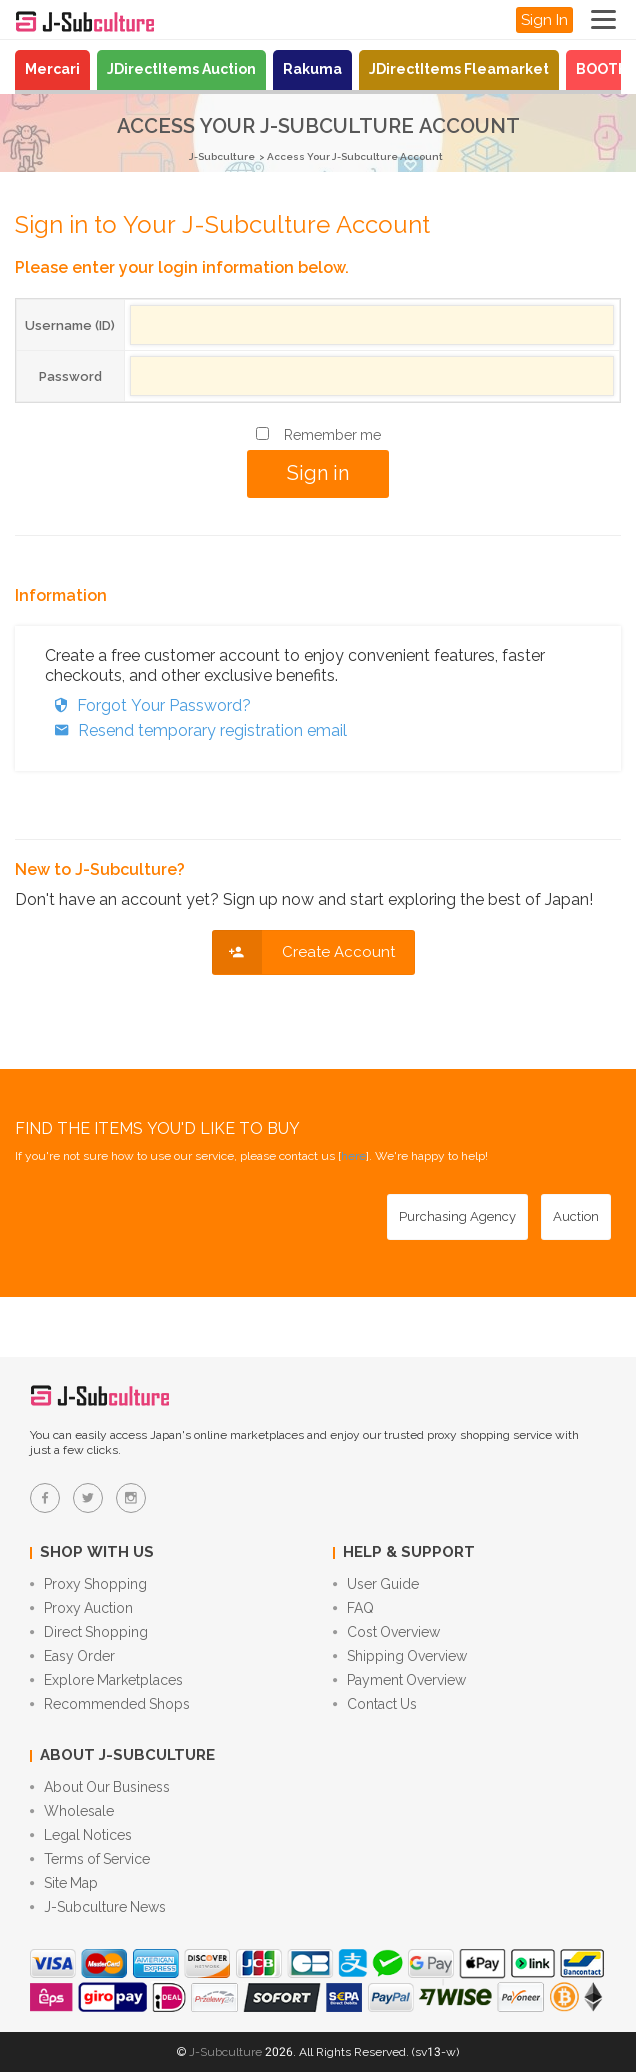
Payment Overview (399, 1680)
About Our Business (100, 1787)
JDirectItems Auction (181, 69)
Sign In (544, 20)
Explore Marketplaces (106, 1680)
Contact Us (375, 1704)
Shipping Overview (400, 1656)
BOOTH (602, 69)
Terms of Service (90, 1859)
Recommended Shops (110, 1704)
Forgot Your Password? (148, 705)
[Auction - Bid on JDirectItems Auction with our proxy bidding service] (576, 1217)
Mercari (52, 69)
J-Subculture (222, 156)
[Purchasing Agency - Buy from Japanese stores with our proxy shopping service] (457, 1217)
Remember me (332, 435)
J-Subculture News (98, 1907)
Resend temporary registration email (196, 730)
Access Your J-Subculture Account (355, 156)
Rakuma (312, 69)
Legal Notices (81, 1835)
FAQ (353, 1608)
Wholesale (72, 1811)
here (353, 1156)
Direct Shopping (89, 1632)
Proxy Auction (81, 1608)
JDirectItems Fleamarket (459, 69)
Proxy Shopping (88, 1584)
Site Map (64, 1883)
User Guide (376, 1584)
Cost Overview (386, 1632)
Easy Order (72, 1656)
